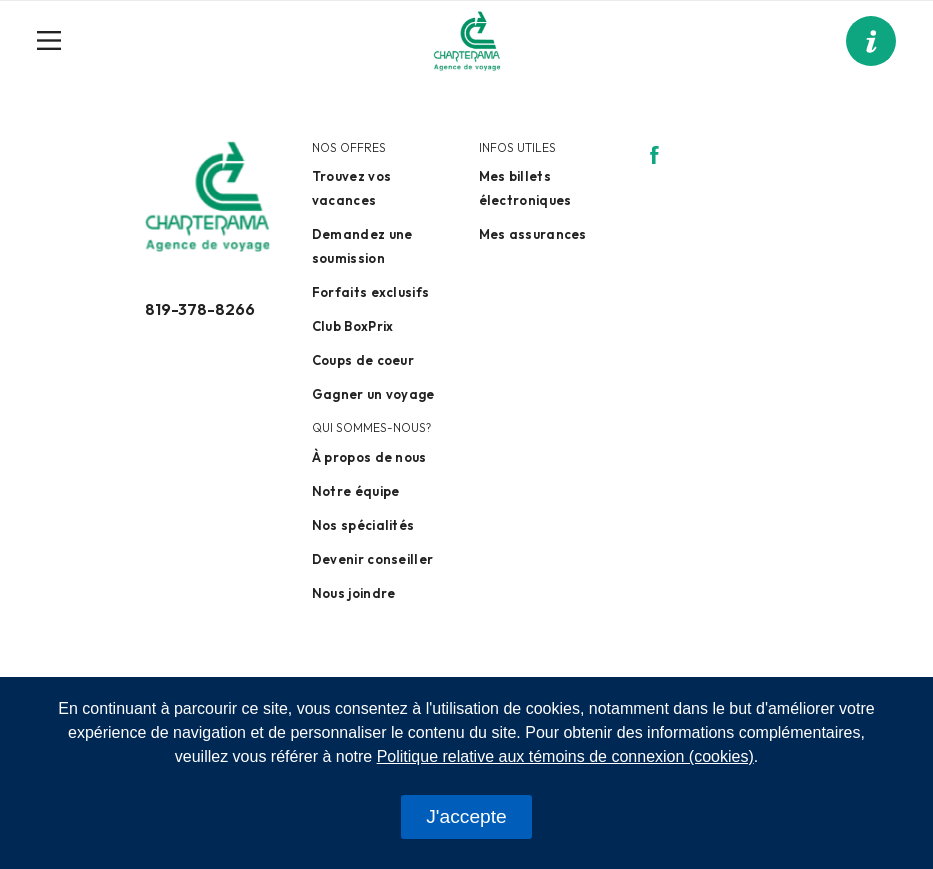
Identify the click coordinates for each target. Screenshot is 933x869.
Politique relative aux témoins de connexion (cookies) (565, 756)
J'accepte (466, 816)
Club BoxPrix (353, 326)
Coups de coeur (363, 360)
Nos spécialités (363, 525)
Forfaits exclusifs (370, 292)
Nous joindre (354, 593)
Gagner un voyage (373, 394)
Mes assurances (533, 234)
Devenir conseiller (372, 559)
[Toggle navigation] (57, 41)
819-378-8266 (200, 309)
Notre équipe (356, 491)
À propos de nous (369, 457)
